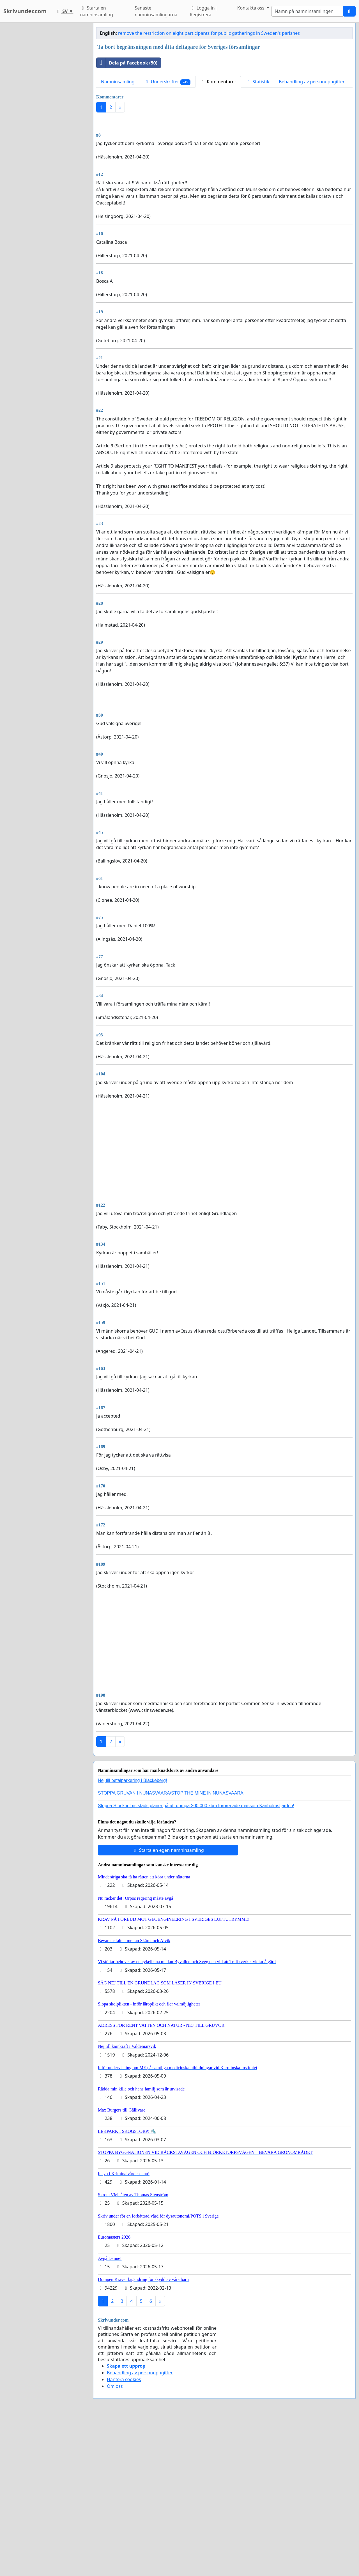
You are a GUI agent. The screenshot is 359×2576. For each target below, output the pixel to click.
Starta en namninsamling (96, 11)
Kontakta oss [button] (251, 8)
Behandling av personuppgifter (312, 82)
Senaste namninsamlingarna (156, 11)
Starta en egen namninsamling (168, 2007)
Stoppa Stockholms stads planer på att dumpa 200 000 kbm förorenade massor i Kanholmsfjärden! (196, 1962)
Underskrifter (167, 82)
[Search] (307, 11)
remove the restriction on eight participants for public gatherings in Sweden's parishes (209, 33)
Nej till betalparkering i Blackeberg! (132, 1937)
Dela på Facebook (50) (126, 63)
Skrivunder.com (25, 11)
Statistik (257, 82)
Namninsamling (118, 82)
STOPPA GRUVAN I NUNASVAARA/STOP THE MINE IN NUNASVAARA (170, 1950)
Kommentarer (218, 82)
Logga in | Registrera (204, 11)
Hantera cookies (124, 2536)
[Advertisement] (224, 160)
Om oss (115, 2543)
